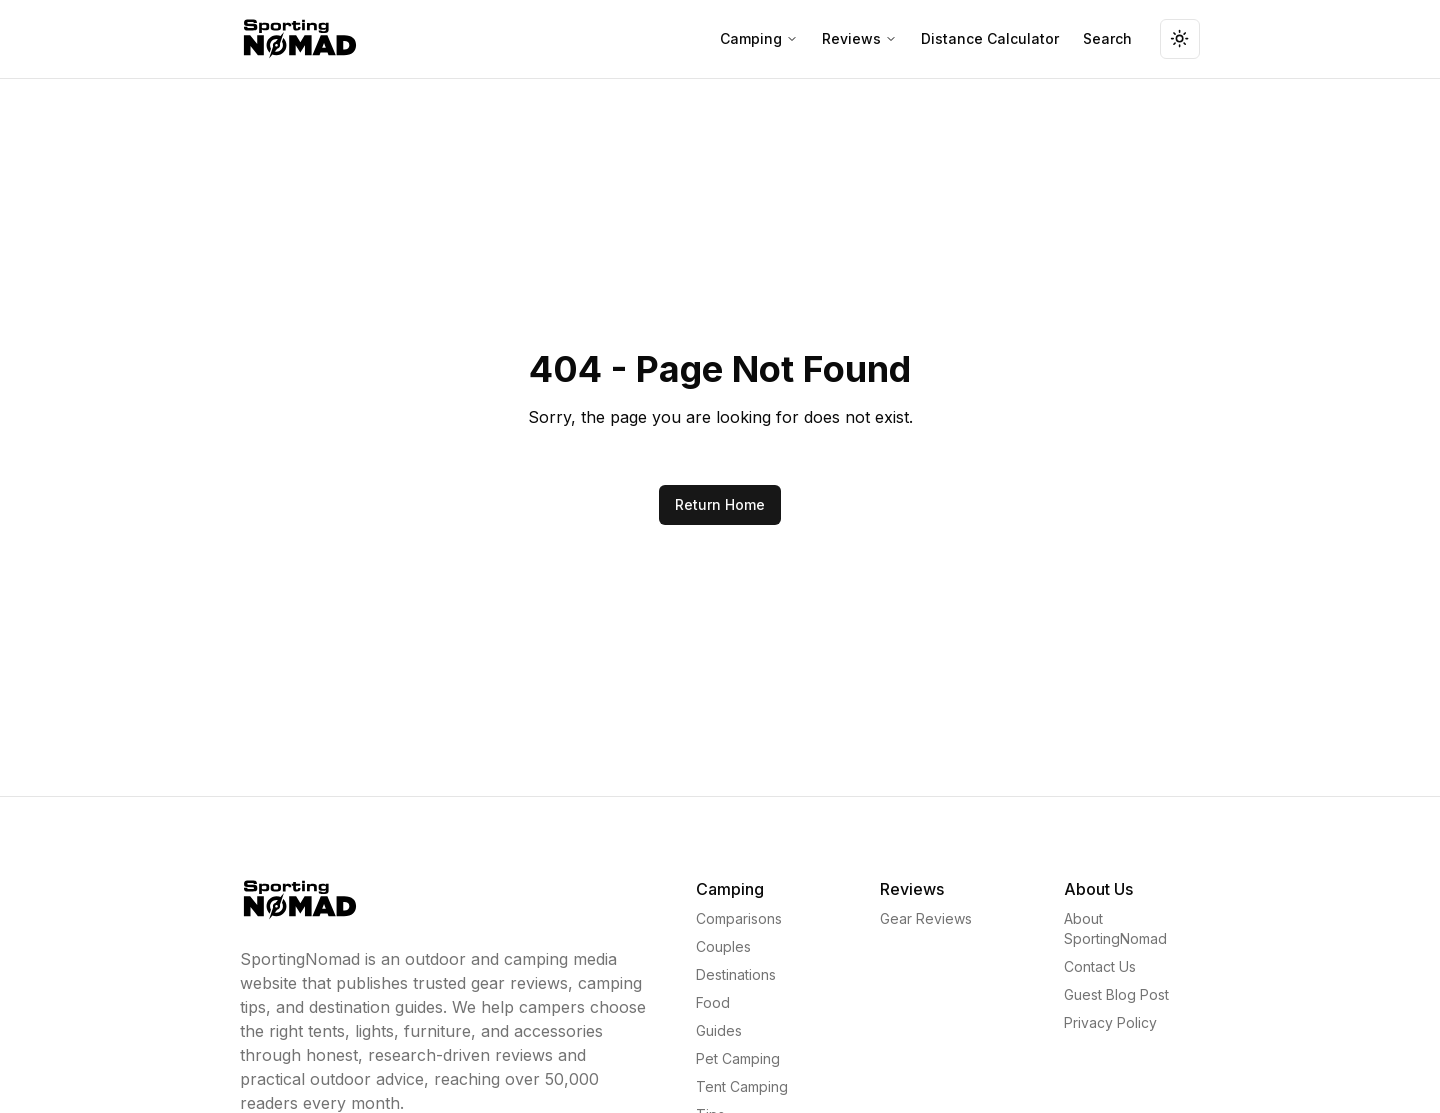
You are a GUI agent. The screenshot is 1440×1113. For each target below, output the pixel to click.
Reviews (859, 38)
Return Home (720, 504)
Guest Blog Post (1116, 994)
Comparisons (739, 918)
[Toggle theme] (1180, 39)
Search (1107, 38)
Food (713, 1002)
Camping (759, 38)
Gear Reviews (926, 918)
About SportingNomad (1115, 928)
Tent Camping (742, 1086)
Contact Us (1100, 966)
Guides (719, 1030)
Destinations (736, 974)
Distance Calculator (990, 38)
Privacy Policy (1110, 1022)
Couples (723, 946)
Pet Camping (738, 1058)
